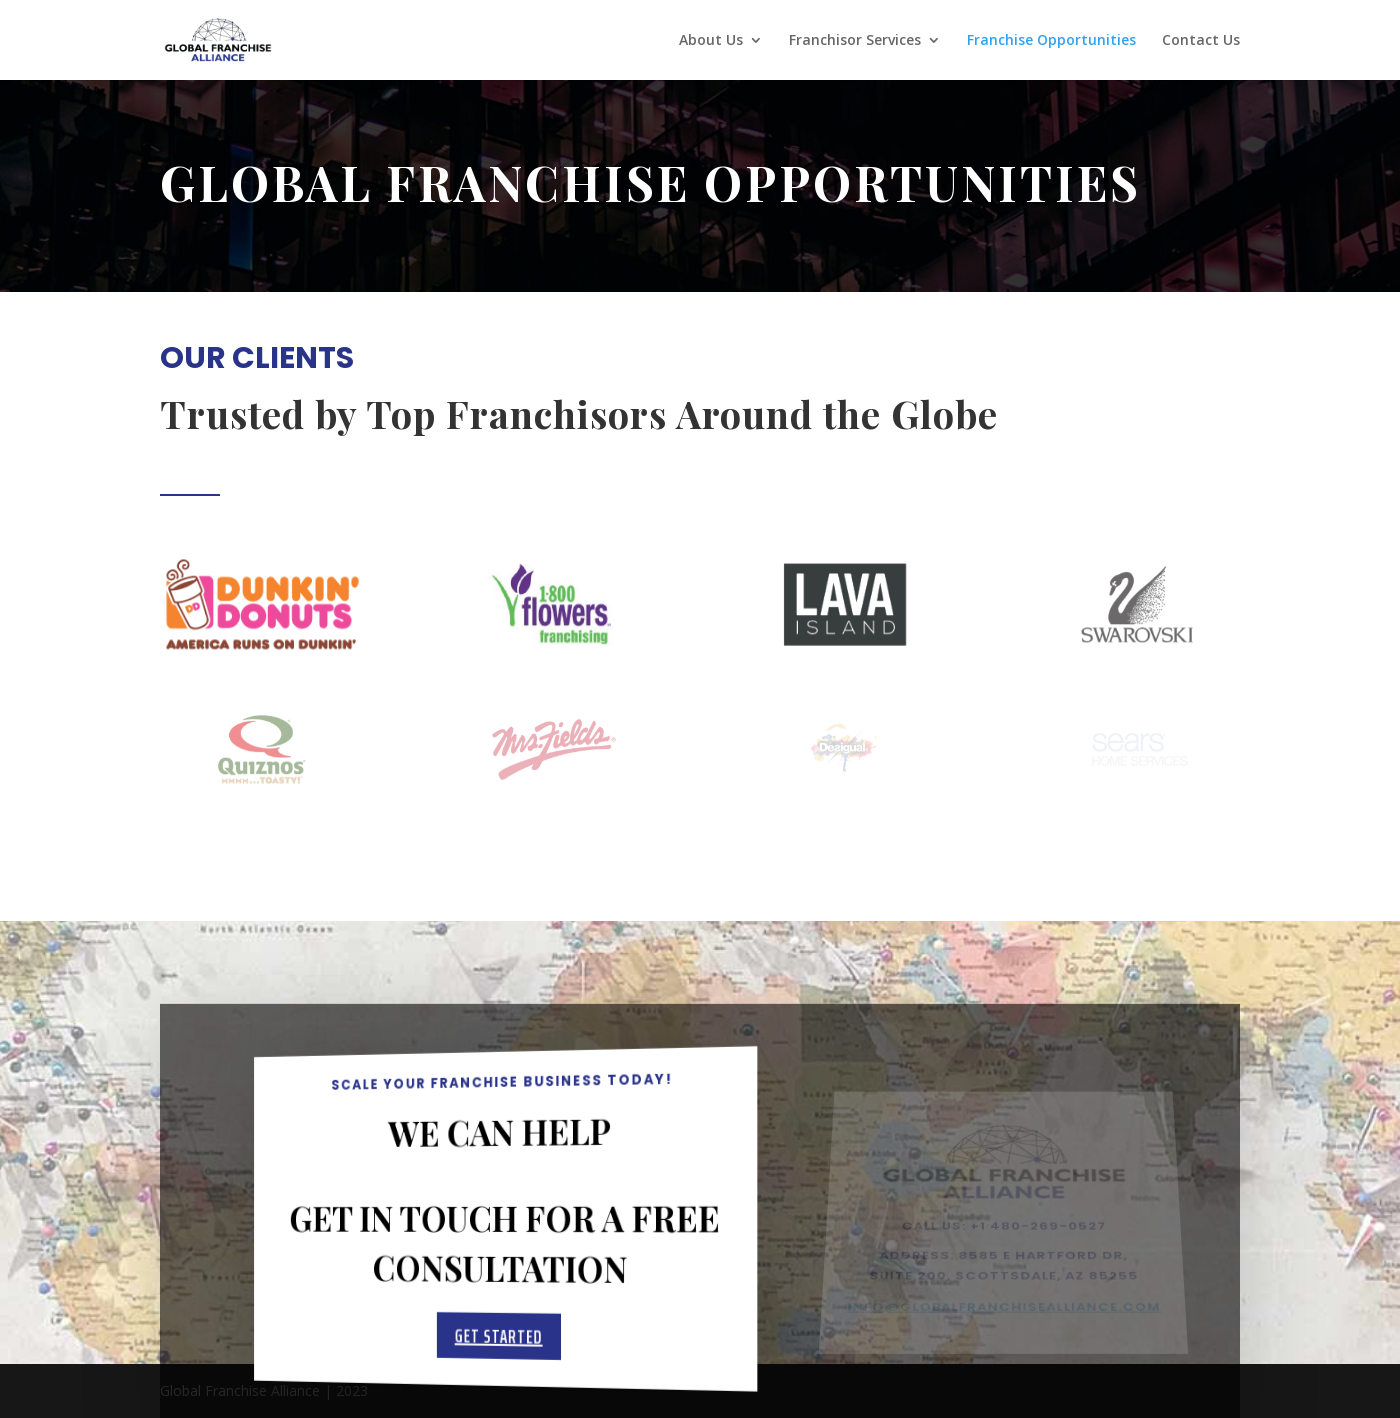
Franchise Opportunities (1051, 41)
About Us (711, 41)
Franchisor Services (855, 41)
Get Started (499, 1341)
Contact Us (1201, 41)
